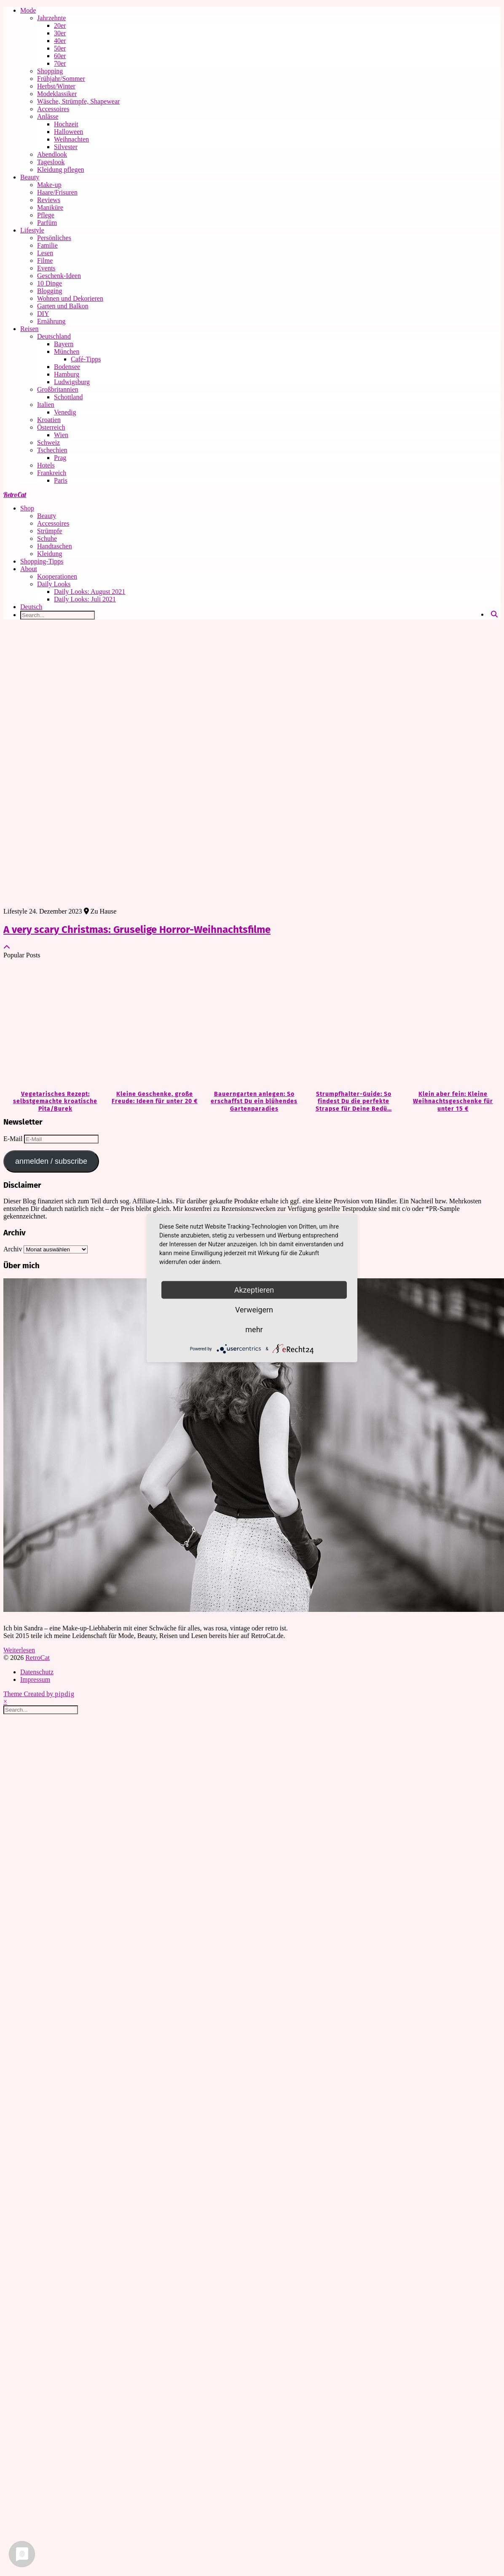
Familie (47, 245)
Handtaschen (54, 546)
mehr (254, 1329)
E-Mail (13, 1138)
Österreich (51, 427)
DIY (43, 313)
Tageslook (51, 162)
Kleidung (49, 553)
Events (46, 268)
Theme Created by (39, 1693)
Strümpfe (49, 530)
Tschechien (52, 450)
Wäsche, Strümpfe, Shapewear (78, 101)
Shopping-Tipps (42, 561)
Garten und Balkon (62, 306)
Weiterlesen (19, 1650)
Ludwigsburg (72, 381)
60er (60, 55)
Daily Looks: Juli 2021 (85, 599)
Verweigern (254, 1309)
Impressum (35, 1679)
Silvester (66, 146)
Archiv (12, 1249)
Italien (45, 404)
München (66, 351)
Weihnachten (71, 139)
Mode (28, 10)
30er (60, 33)
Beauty (29, 177)
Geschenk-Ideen (59, 275)
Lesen (45, 253)
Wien (61, 434)
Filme (45, 260)
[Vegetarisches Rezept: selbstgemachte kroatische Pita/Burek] (53, 1025)
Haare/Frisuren (57, 192)
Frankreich (51, 472)
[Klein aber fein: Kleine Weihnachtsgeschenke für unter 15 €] (451, 1025)
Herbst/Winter (56, 86)
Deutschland (54, 336)
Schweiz (48, 442)
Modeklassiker (57, 93)
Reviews (48, 199)
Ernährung (51, 321)
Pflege (45, 215)
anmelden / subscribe (51, 1161)
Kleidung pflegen (60, 169)
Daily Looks (54, 584)
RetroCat (14, 494)
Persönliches (54, 237)
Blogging (49, 290)
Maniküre (50, 207)
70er (60, 63)
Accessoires (53, 108)
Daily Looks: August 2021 (89, 591)
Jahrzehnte (51, 17)
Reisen (29, 328)
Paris (60, 480)
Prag (60, 457)
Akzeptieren (254, 1289)
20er (60, 25)
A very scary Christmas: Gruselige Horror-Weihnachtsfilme (137, 929)
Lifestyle (32, 230)
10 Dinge (49, 283)
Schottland (68, 397)
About (28, 568)
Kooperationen (57, 576)
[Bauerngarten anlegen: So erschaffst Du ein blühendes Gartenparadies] (252, 1025)
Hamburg (66, 374)
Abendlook (52, 154)
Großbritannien (57, 389)
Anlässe (48, 116)
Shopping (50, 71)
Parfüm (47, 222)
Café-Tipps (86, 359)
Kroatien (49, 419)
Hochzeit (66, 124)
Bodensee (67, 366)
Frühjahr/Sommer (61, 78)
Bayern (63, 343)
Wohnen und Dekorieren (70, 298)
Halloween (68, 131)
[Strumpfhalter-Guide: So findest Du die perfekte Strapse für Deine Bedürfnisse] (351, 1025)
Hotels (46, 465)
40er (60, 40)
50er (60, 48)
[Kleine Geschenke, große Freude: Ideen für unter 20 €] (152, 1025)
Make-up (49, 184)
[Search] (494, 614)
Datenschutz (37, 1671)
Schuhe (47, 538)
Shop (27, 508)
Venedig (65, 412)
